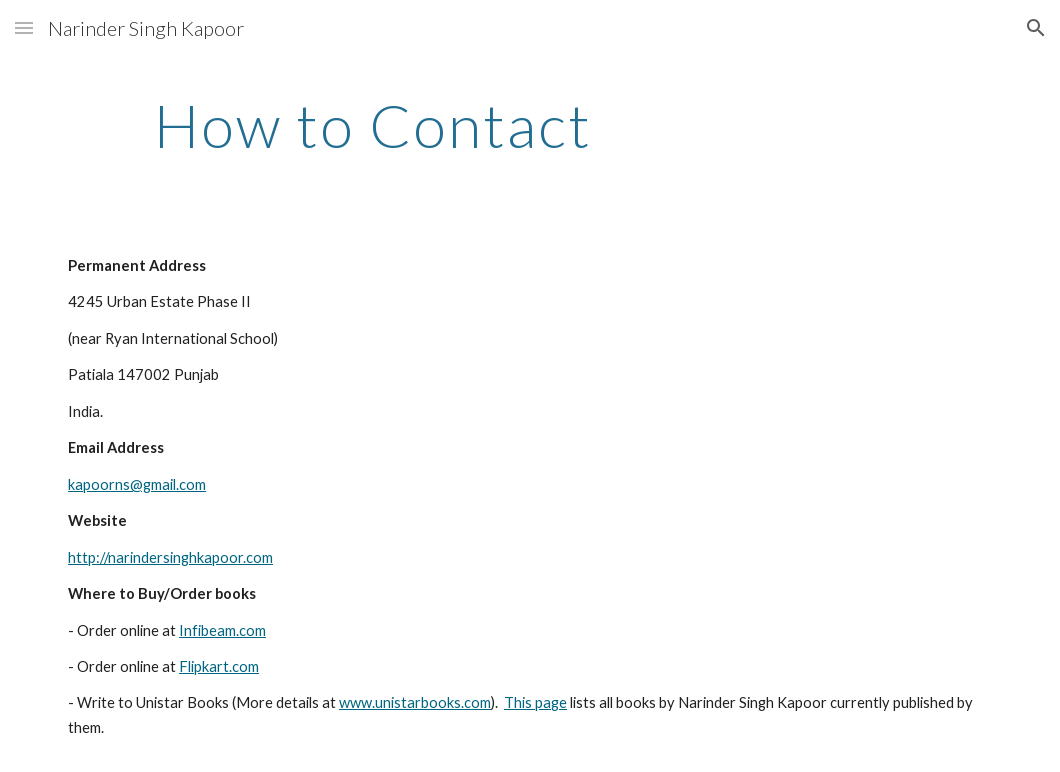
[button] (24, 27)
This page (535, 702)
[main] (373, 125)
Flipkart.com (219, 666)
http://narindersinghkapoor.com (170, 557)
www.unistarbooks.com (415, 702)
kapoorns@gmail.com (137, 484)
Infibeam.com (222, 630)
